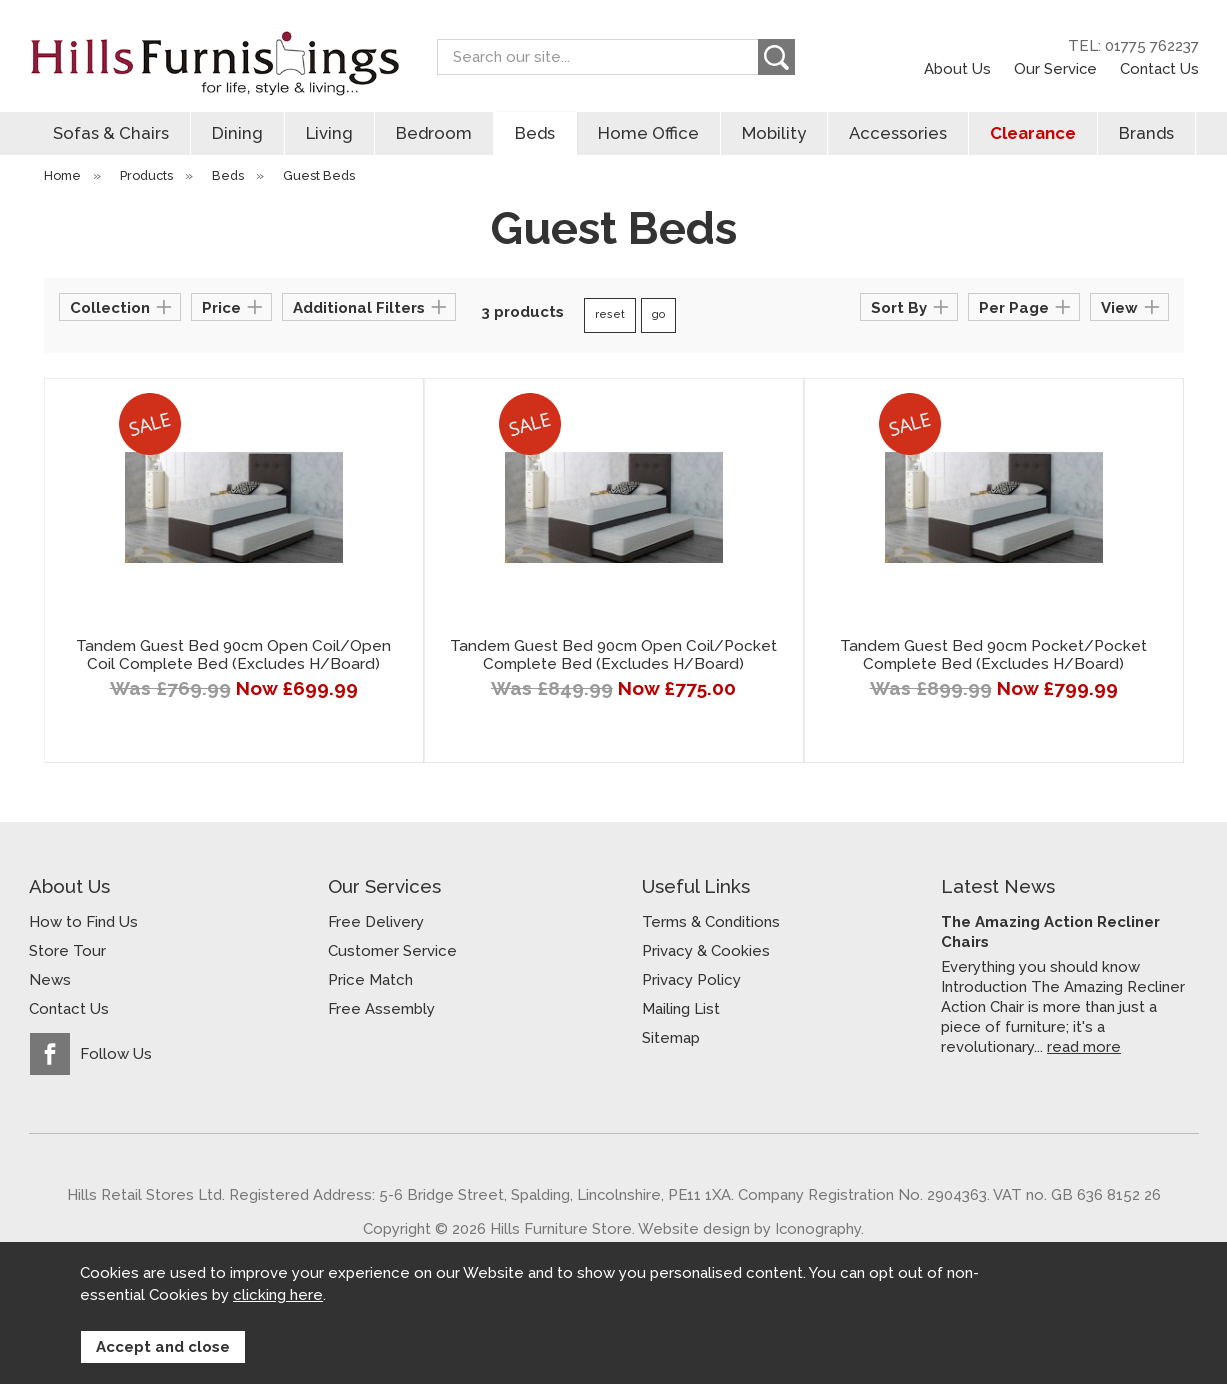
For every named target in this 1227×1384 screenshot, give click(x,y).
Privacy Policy (691, 980)
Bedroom (434, 133)
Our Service (1055, 68)
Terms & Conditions (711, 922)
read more (1084, 1046)
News (50, 980)
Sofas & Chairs (111, 133)
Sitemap (671, 1038)
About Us (957, 68)
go (658, 314)
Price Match (370, 980)
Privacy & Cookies (706, 951)
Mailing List (681, 1009)
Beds (535, 133)
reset (610, 314)
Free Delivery (376, 922)
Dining (237, 133)
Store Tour (67, 951)
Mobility (774, 133)
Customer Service (392, 951)
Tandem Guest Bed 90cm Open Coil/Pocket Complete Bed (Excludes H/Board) (613, 655)
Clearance (1033, 133)
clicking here (278, 1296)
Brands (1146, 133)
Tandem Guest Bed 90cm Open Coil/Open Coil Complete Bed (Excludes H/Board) (233, 655)
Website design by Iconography (749, 1228)
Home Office (648, 133)
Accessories (898, 133)
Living (329, 133)
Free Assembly (381, 1009)
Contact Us (1159, 68)
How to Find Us (83, 922)
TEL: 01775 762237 (1133, 46)
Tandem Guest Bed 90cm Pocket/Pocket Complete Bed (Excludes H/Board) (993, 655)
